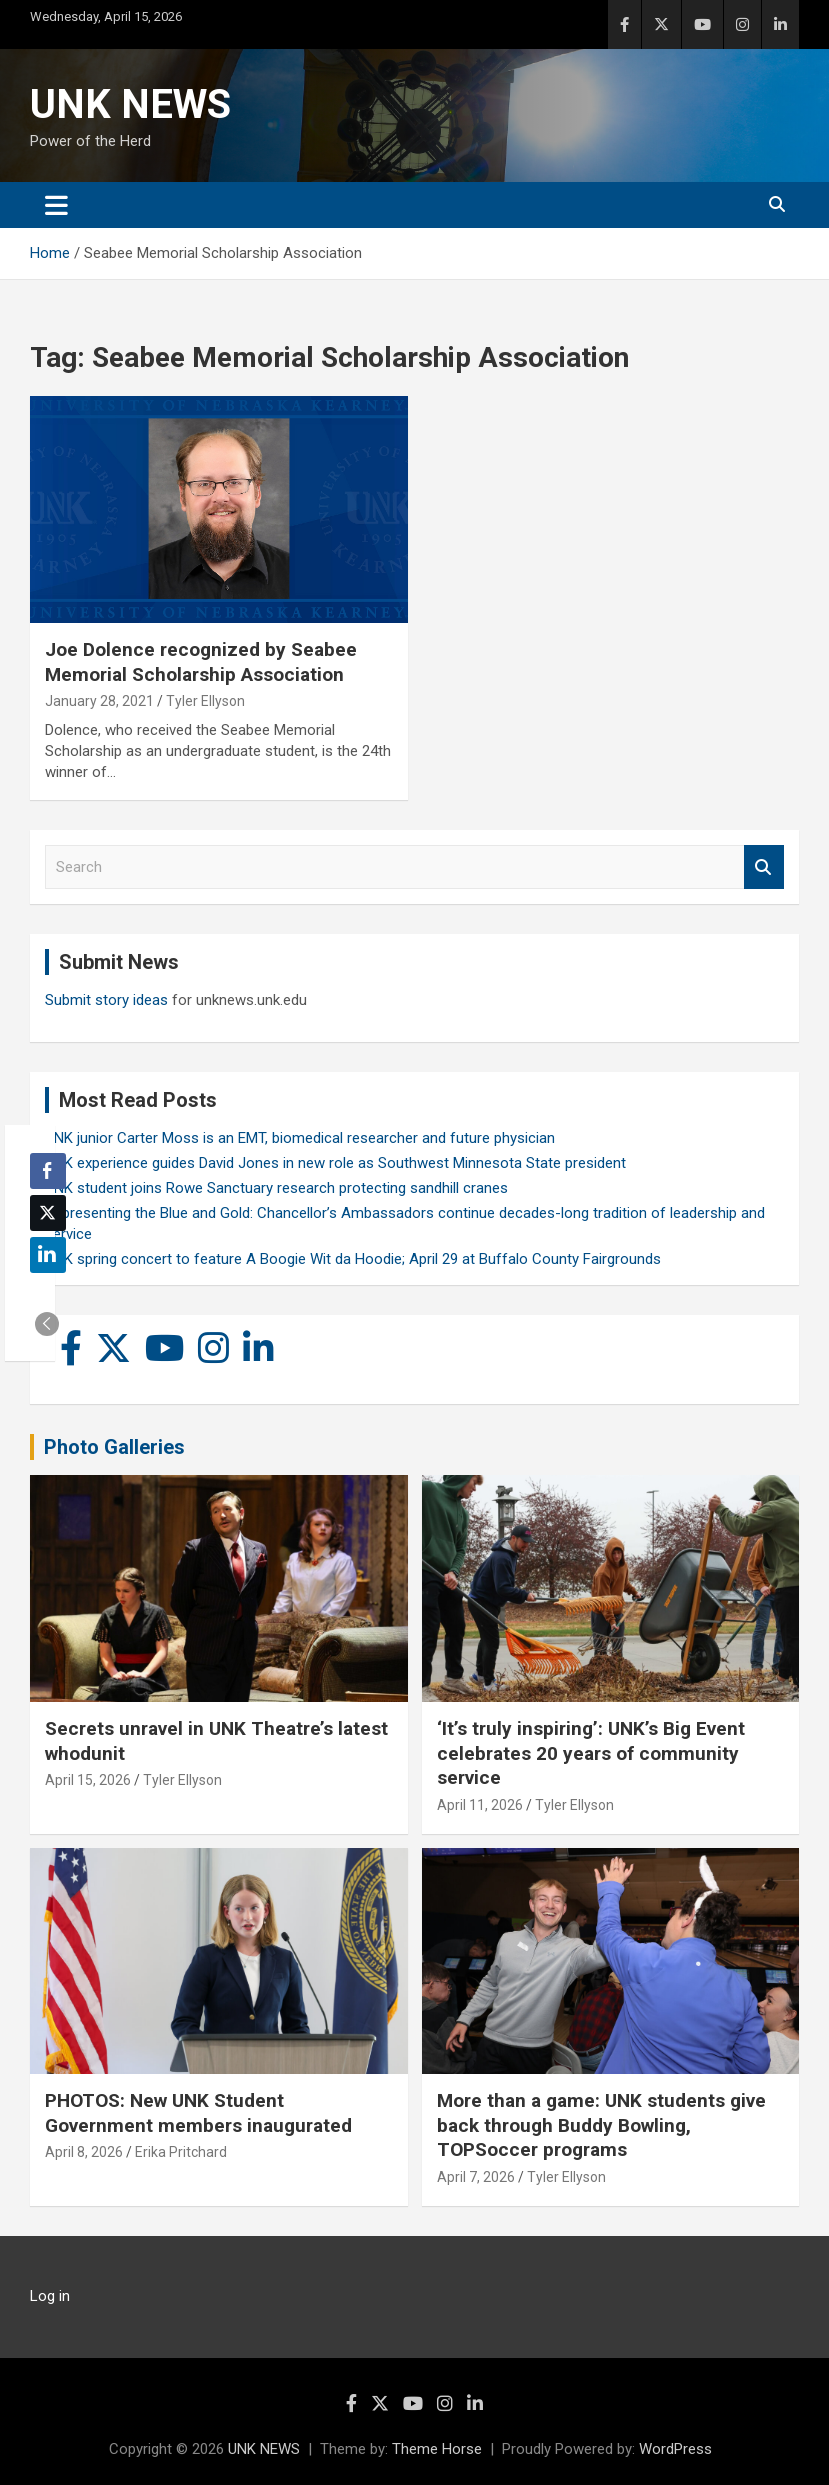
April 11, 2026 (480, 1805)
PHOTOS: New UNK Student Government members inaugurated (198, 2113)
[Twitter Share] (48, 1213)
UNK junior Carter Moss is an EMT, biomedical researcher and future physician (300, 1138)
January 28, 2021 (99, 701)
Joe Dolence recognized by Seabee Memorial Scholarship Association (201, 662)
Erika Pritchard (181, 2152)
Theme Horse (437, 2449)
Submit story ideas (106, 1000)
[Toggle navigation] (56, 205)
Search (764, 867)
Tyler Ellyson (205, 701)
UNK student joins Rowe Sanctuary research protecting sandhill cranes (276, 1188)
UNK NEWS (130, 104)
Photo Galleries (114, 1447)
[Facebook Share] (48, 1171)
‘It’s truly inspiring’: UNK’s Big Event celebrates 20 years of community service (591, 1753)
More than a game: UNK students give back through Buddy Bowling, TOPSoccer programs (601, 2125)
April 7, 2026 (476, 2177)
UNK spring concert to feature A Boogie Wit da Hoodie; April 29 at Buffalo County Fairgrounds (353, 1259)
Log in (50, 2296)
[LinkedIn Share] (48, 1255)
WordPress (675, 2449)
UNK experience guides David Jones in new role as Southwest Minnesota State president (335, 1163)
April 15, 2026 (88, 1780)
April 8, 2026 (84, 2152)
